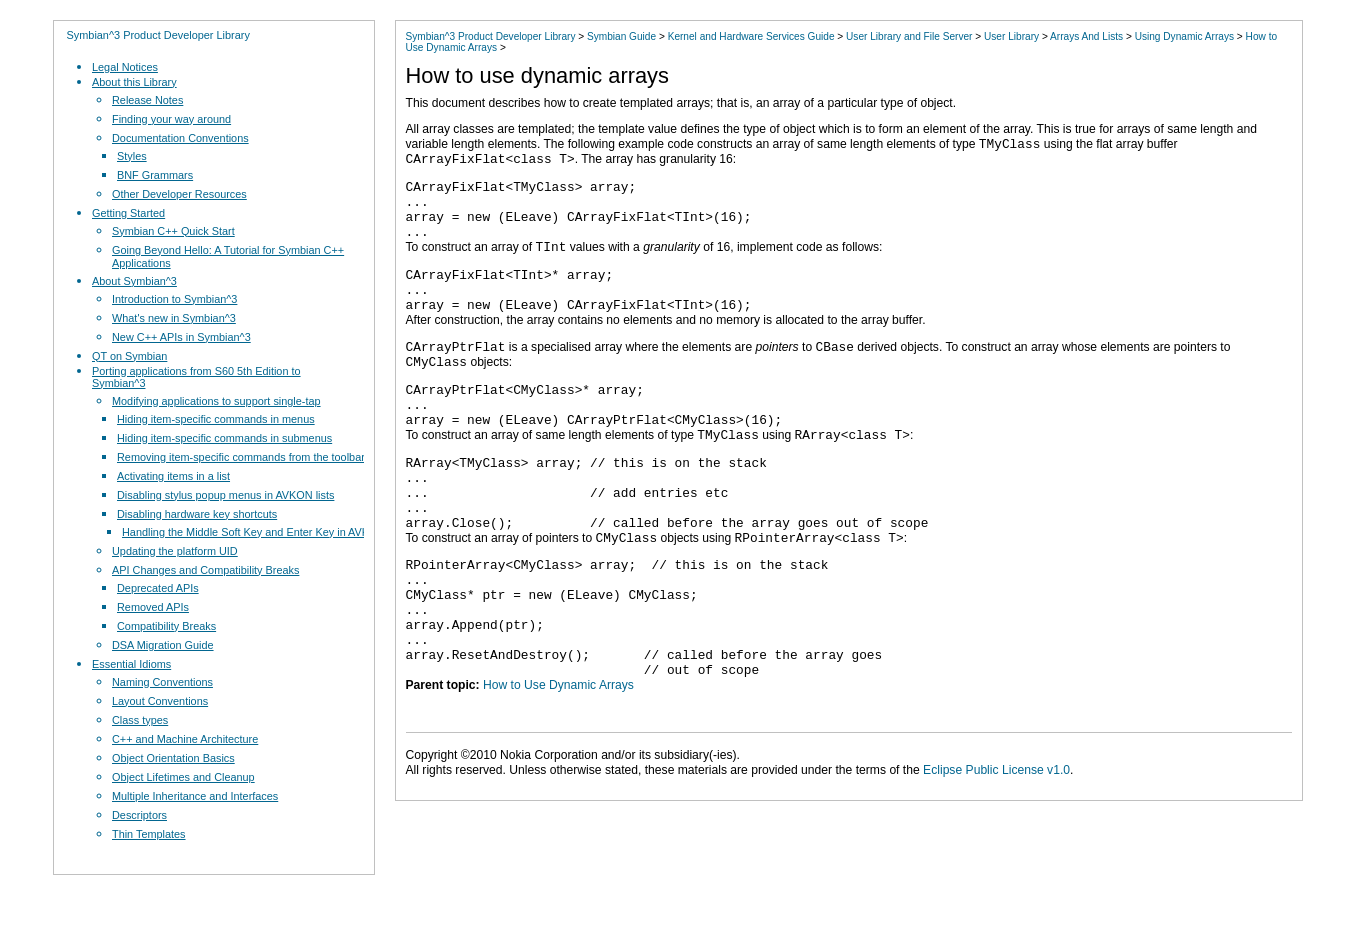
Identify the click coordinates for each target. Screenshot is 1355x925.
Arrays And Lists (1086, 36)
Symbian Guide (621, 36)
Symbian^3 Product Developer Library (158, 35)
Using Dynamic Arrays (1184, 36)
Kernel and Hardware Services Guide (751, 36)
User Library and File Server (909, 36)
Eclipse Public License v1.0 (996, 839)
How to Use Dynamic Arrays (558, 754)
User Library (1011, 36)
